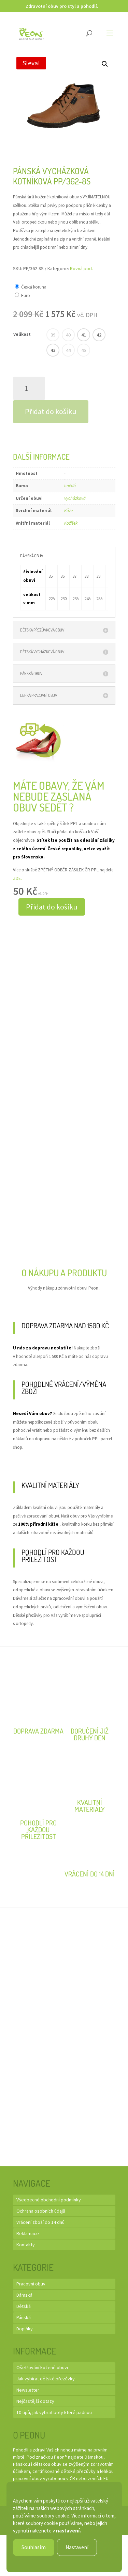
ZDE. (17, 878)
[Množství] (29, 388)
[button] (105, 64)
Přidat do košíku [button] (51, 907)
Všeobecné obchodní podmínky (48, 2200)
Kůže (68, 510)
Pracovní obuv (30, 2284)
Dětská (23, 2306)
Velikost (22, 334)
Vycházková (75, 498)
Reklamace (27, 2233)
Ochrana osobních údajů (40, 2211)
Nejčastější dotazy (35, 2401)
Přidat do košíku (50, 411)
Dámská (24, 2295)
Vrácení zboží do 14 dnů (40, 2222)
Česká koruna (33, 287)
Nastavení (77, 2547)
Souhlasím (34, 2547)
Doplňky (24, 2329)
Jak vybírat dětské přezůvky (45, 2379)
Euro (25, 295)
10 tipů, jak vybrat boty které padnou (54, 2412)
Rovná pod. (81, 268)
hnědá (70, 486)
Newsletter (27, 2390)
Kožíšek (70, 523)
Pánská (23, 2317)
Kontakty (25, 2245)
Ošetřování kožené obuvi (42, 2367)
